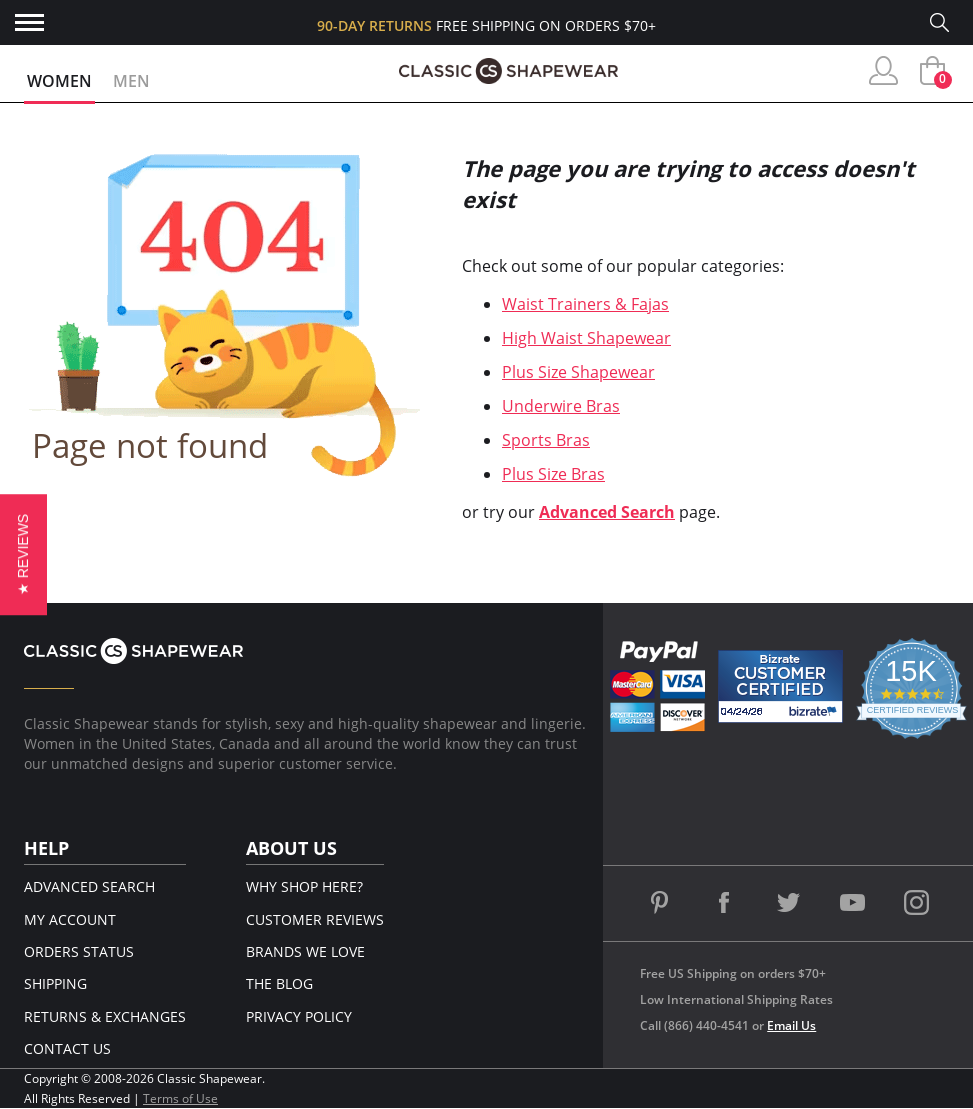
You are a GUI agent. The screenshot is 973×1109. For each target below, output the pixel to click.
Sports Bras (546, 440)
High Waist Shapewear (586, 338)
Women (59, 81)
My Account (70, 919)
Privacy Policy (299, 1016)
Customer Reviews (315, 919)
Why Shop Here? (304, 886)
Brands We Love (305, 951)
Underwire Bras (561, 406)
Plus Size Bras (553, 474)
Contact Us (67, 1048)
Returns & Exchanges (105, 1016)
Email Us (791, 1025)
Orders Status (79, 951)
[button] (23, 554)
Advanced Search (607, 512)
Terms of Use (180, 1098)
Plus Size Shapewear (578, 372)
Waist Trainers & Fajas (585, 304)
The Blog (279, 983)
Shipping (55, 983)
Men (131, 81)
